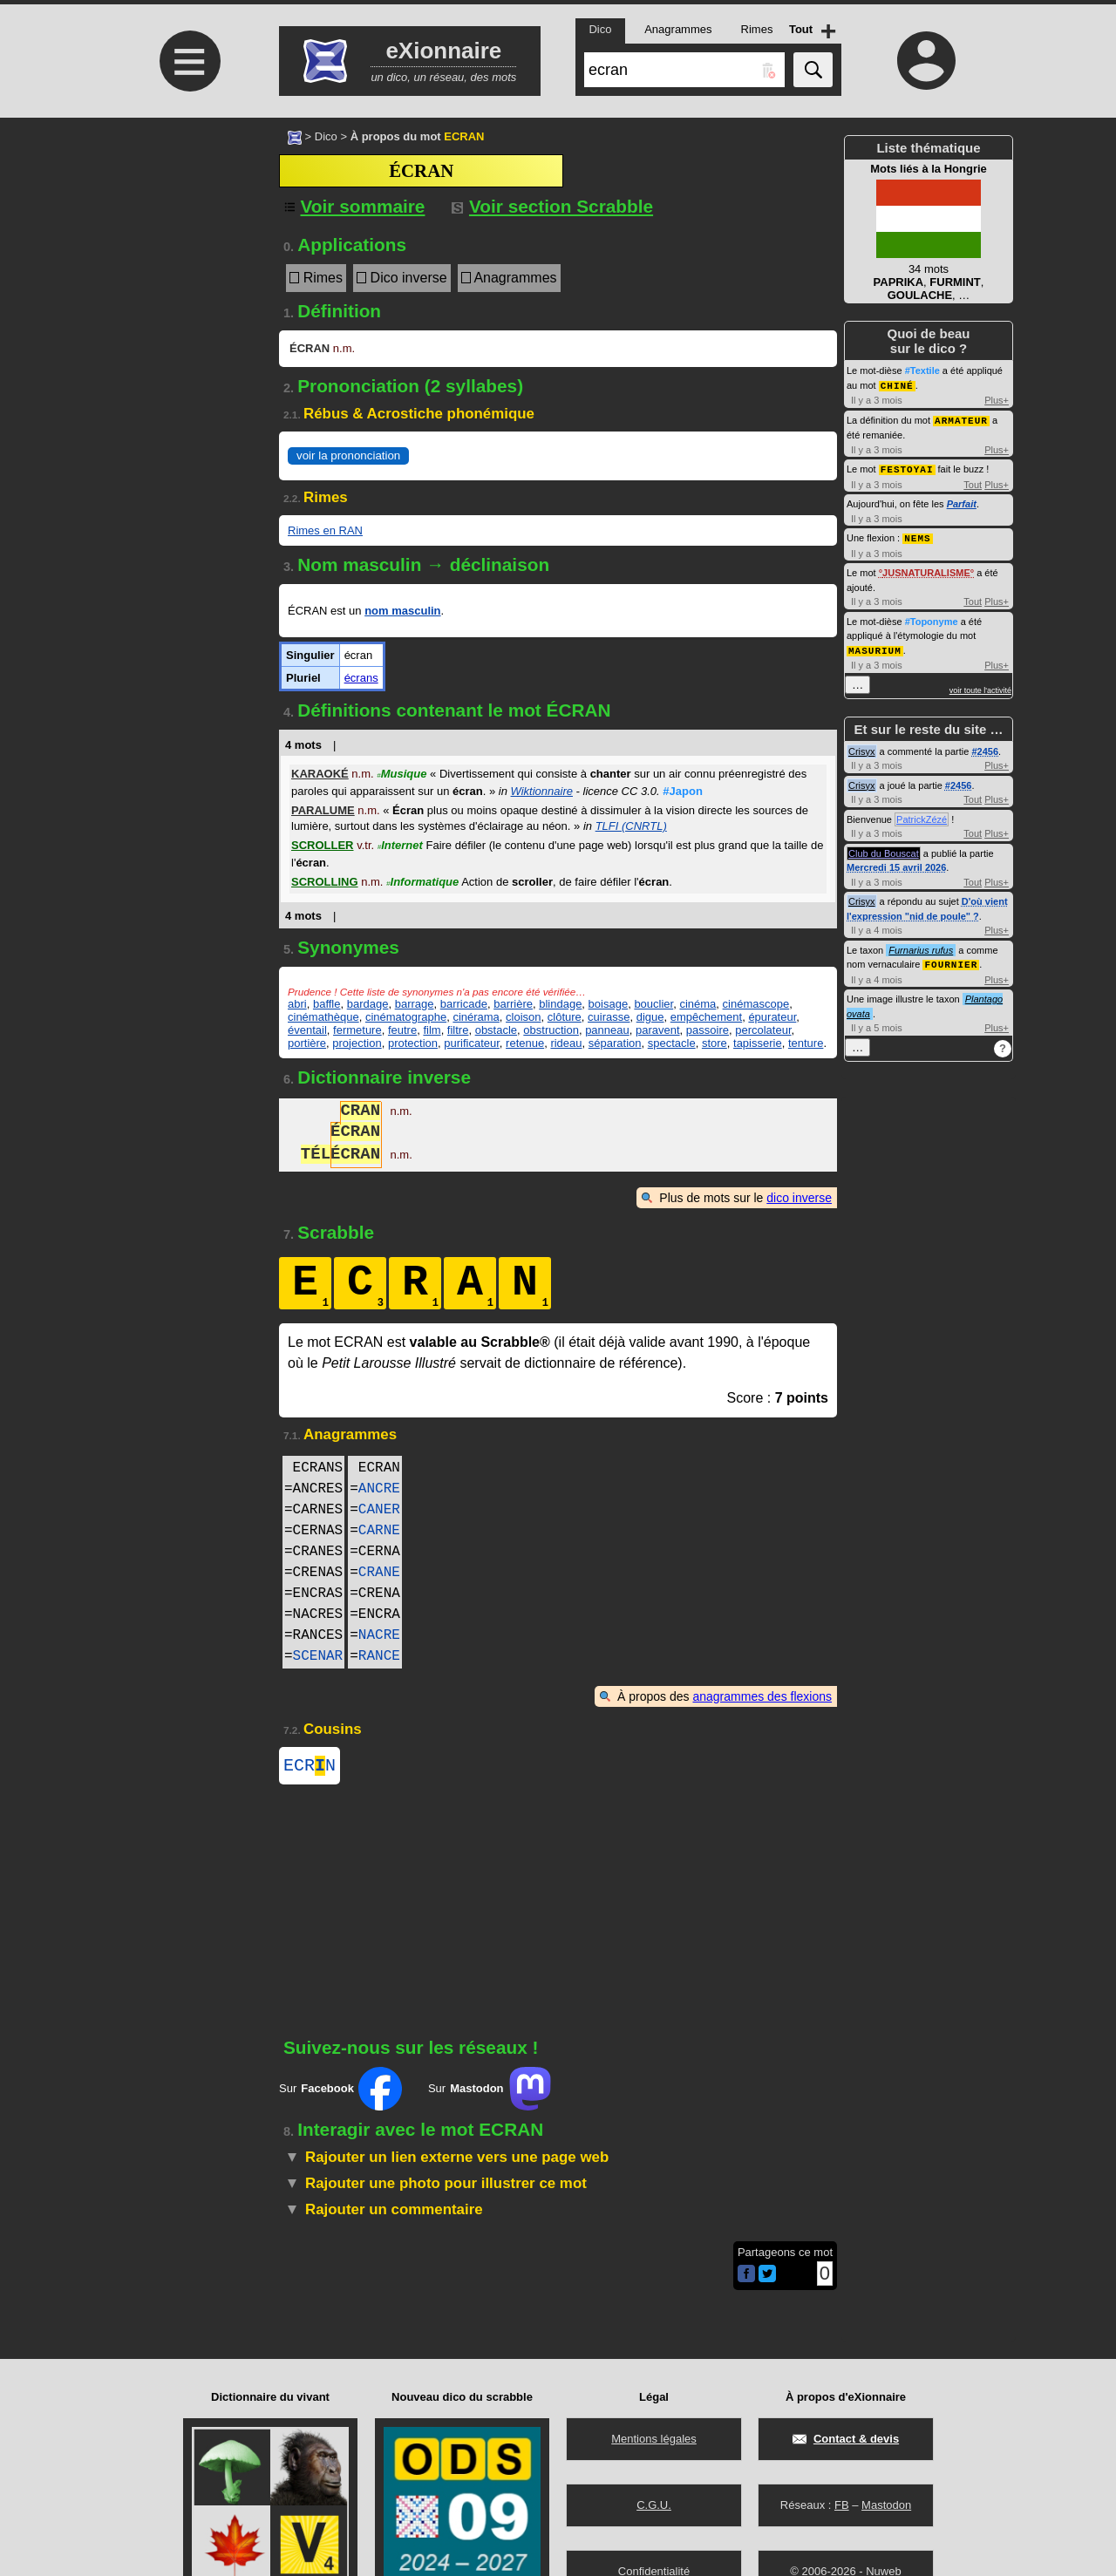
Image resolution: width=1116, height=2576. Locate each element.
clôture (565, 1016)
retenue (525, 1043)
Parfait (961, 501)
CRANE (379, 1572)
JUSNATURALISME (926, 569)
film (431, 1030)
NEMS (917, 534)
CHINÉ (897, 384)
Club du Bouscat (883, 849)
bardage (368, 1003)
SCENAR (318, 1656)
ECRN (309, 1767)
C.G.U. (653, 2504)
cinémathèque (323, 1016)
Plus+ (996, 399)
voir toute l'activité (980, 686)
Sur (340, 2092)
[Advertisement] (187, 263)
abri (297, 1003)
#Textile (922, 370)
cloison (523, 1016)
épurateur (772, 1016)
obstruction (551, 1030)
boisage (609, 1003)
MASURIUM (875, 646)
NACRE (379, 1635)
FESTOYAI (907, 466)
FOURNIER (950, 959)
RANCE (379, 1656)
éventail (307, 1030)
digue (650, 1016)
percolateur (763, 1030)
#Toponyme (931, 618)
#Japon (683, 791)
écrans (361, 677)
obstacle (496, 1030)
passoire (707, 1030)
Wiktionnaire (542, 791)
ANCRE (379, 1489)
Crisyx (861, 747)
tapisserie (757, 1043)
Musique (401, 773)
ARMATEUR (961, 418)
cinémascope (756, 1003)
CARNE (379, 1530)
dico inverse (799, 1198)
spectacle (672, 1043)
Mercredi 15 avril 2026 (896, 863)
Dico (326, 136)
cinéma (697, 1003)
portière (307, 1043)
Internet (400, 845)
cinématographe (405, 1016)
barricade (463, 1003)
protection (413, 1043)
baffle (327, 1003)
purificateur (472, 1043)
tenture (805, 1043)
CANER (379, 1509)
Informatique (422, 881)
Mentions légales (654, 2438)
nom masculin (402, 610)
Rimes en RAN (325, 530)
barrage (414, 1003)
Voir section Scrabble (552, 206)
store (714, 1043)
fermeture (357, 1030)
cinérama (476, 1016)
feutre (402, 1030)
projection (356, 1043)
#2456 (984, 747)
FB (841, 2504)
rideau (566, 1043)
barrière (513, 1003)
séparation (615, 1043)
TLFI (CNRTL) (631, 826)
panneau (607, 1030)
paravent (658, 1030)
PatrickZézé (921, 815)
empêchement (706, 1016)
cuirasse (608, 1016)
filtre (458, 1030)
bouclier (653, 1003)
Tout (972, 482)
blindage (560, 1003)
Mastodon (886, 2504)
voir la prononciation (348, 455)
